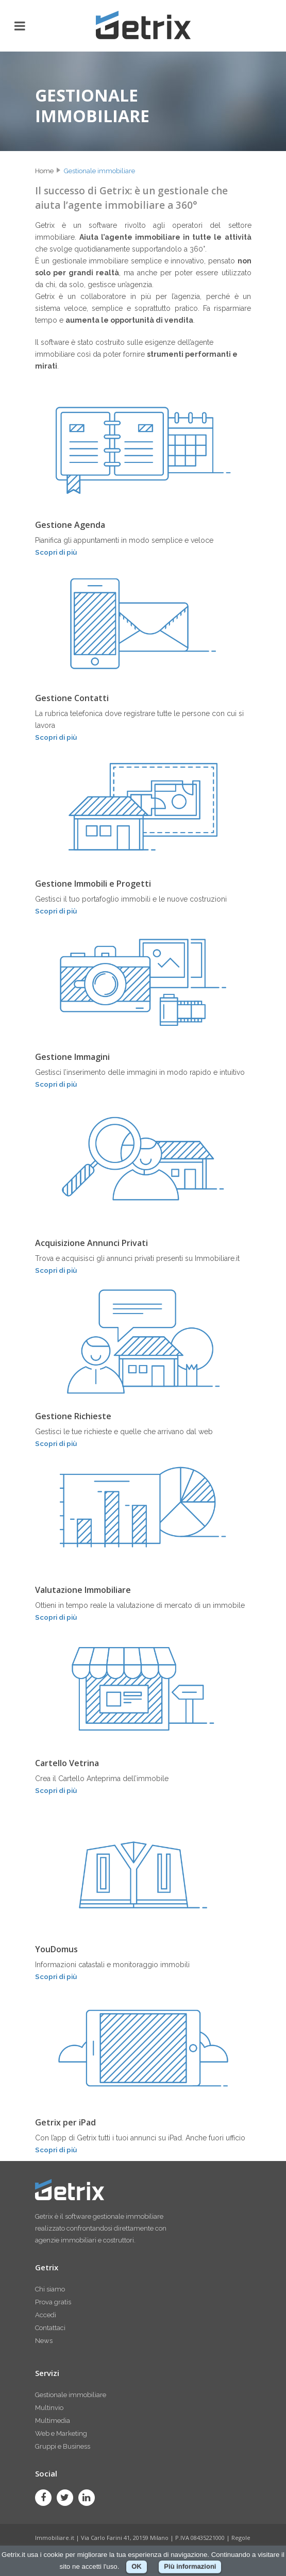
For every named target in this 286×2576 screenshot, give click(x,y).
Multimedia (52, 2420)
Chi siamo (50, 2289)
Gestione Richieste (73, 1416)
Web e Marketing (61, 2433)
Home (44, 171)
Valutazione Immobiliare (83, 1590)
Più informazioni (190, 2566)
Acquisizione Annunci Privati (91, 1243)
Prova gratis (53, 2302)
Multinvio (49, 2408)
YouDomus (56, 1949)
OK (136, 2566)
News (44, 2341)
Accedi (45, 2315)
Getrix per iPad (65, 2122)
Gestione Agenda (70, 524)
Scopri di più (56, 552)
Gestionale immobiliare (99, 171)
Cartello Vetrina (67, 1763)
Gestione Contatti (72, 698)
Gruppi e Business (62, 2446)
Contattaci (50, 2328)
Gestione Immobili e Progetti (93, 883)
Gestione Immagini (72, 1056)
